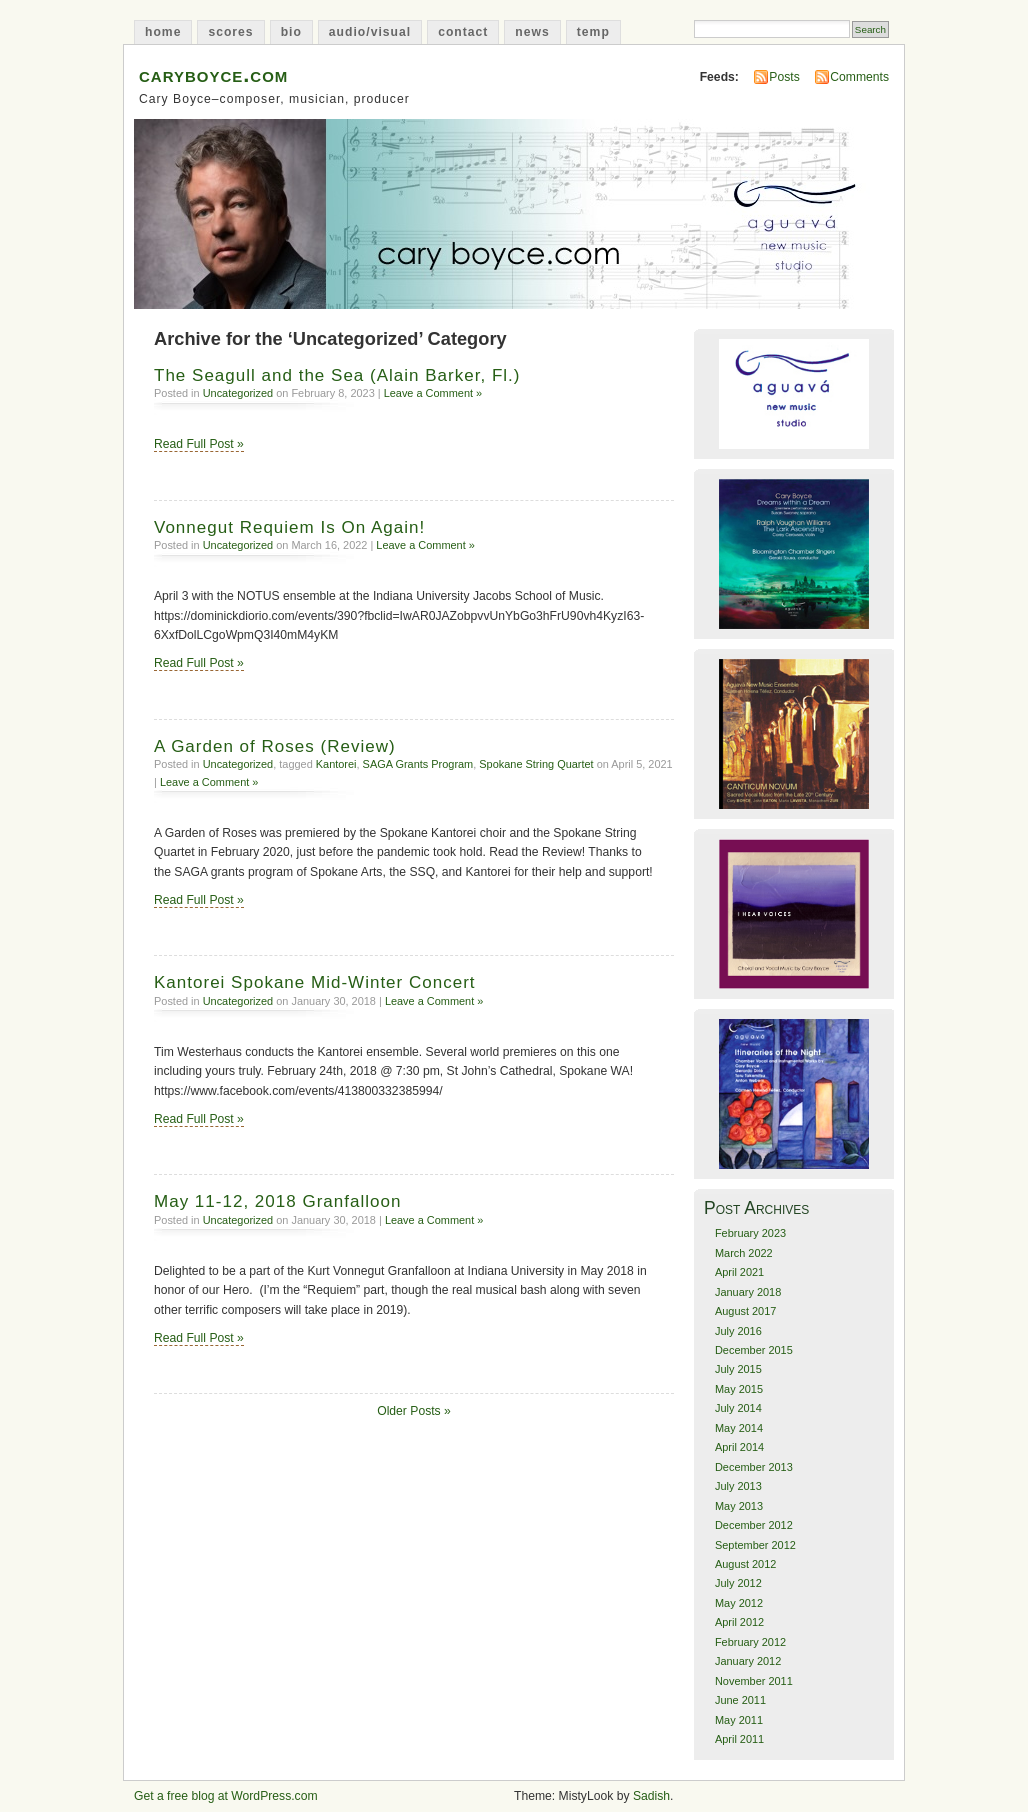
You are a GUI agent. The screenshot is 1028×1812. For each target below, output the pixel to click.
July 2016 (738, 1331)
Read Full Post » (199, 444)
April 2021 (739, 1272)
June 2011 (740, 1700)
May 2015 (739, 1389)
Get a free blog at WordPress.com (226, 1796)
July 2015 (738, 1369)
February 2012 (750, 1642)
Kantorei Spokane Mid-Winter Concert (315, 982)
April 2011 (739, 1739)
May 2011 (739, 1720)
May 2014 (739, 1428)
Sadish (651, 1796)
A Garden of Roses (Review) (275, 746)
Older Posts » (414, 1411)
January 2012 (748, 1661)
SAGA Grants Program (418, 764)
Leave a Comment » (433, 393)
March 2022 (744, 1253)
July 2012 (738, 1583)
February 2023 (750, 1233)
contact (463, 32)
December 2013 (754, 1467)
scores (230, 32)
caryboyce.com (213, 74)
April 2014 (739, 1447)
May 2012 (739, 1603)
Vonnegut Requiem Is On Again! (289, 527)
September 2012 (755, 1545)
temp (593, 32)
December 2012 (754, 1525)
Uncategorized (238, 393)
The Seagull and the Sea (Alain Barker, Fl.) (337, 375)
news (532, 32)
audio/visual (370, 32)
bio (291, 32)
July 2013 (738, 1486)
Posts (784, 77)
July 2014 (738, 1408)
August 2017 (745, 1311)
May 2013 (739, 1506)
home (163, 32)
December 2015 (754, 1350)
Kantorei (336, 764)
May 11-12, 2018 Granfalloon (277, 1201)
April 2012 (739, 1622)
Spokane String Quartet (536, 764)
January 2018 (748, 1292)
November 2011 (754, 1681)
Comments (859, 77)
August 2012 (745, 1564)
